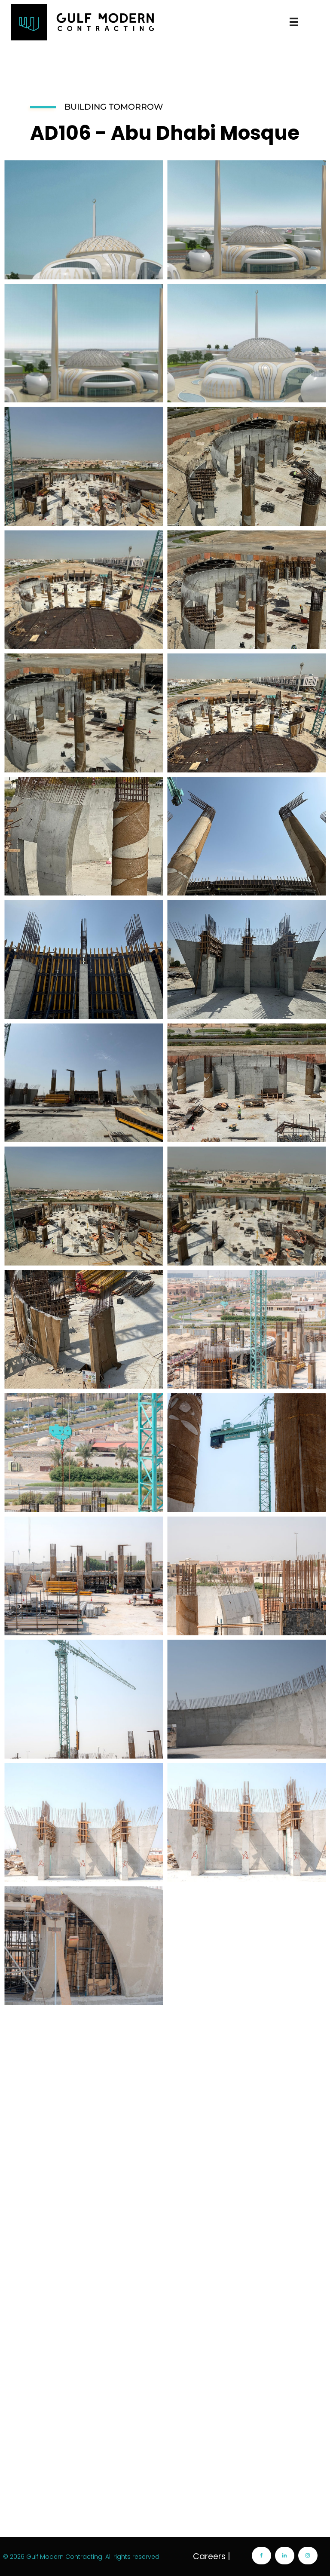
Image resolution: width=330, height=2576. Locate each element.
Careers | (211, 2556)
